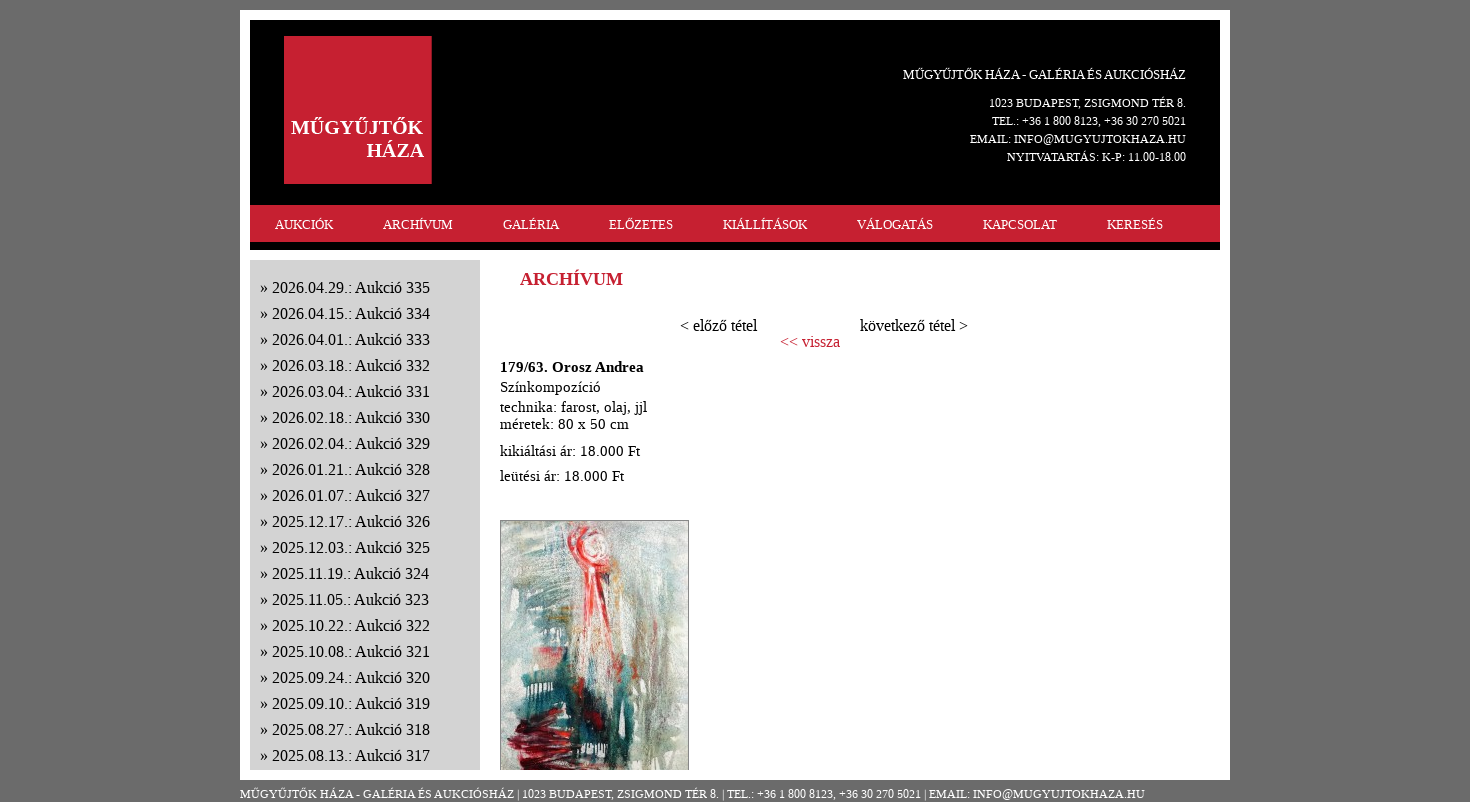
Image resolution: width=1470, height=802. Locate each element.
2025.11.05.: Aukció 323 (350, 599)
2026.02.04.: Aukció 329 (351, 443)
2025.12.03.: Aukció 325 (351, 547)
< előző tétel (718, 325)
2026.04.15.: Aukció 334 (351, 313)
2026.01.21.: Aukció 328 (351, 469)
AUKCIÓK (304, 224)
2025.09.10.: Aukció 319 (351, 703)
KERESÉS (1135, 224)
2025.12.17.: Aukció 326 (351, 521)
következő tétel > (914, 325)
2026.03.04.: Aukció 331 (351, 391)
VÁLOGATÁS (895, 224)
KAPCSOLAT (1020, 224)
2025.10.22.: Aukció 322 (351, 625)
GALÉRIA (531, 224)
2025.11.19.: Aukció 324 (350, 573)
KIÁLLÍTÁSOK (765, 224)
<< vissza (810, 342)
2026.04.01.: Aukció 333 (351, 339)
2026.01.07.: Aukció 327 (351, 495)
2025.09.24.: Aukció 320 (351, 677)
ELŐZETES (641, 224)
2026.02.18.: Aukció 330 (351, 417)
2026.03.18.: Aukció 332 (351, 365)
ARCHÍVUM (418, 224)
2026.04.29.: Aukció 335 (351, 287)
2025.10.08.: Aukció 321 (351, 651)
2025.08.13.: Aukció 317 (351, 755)
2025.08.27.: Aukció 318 (351, 729)
